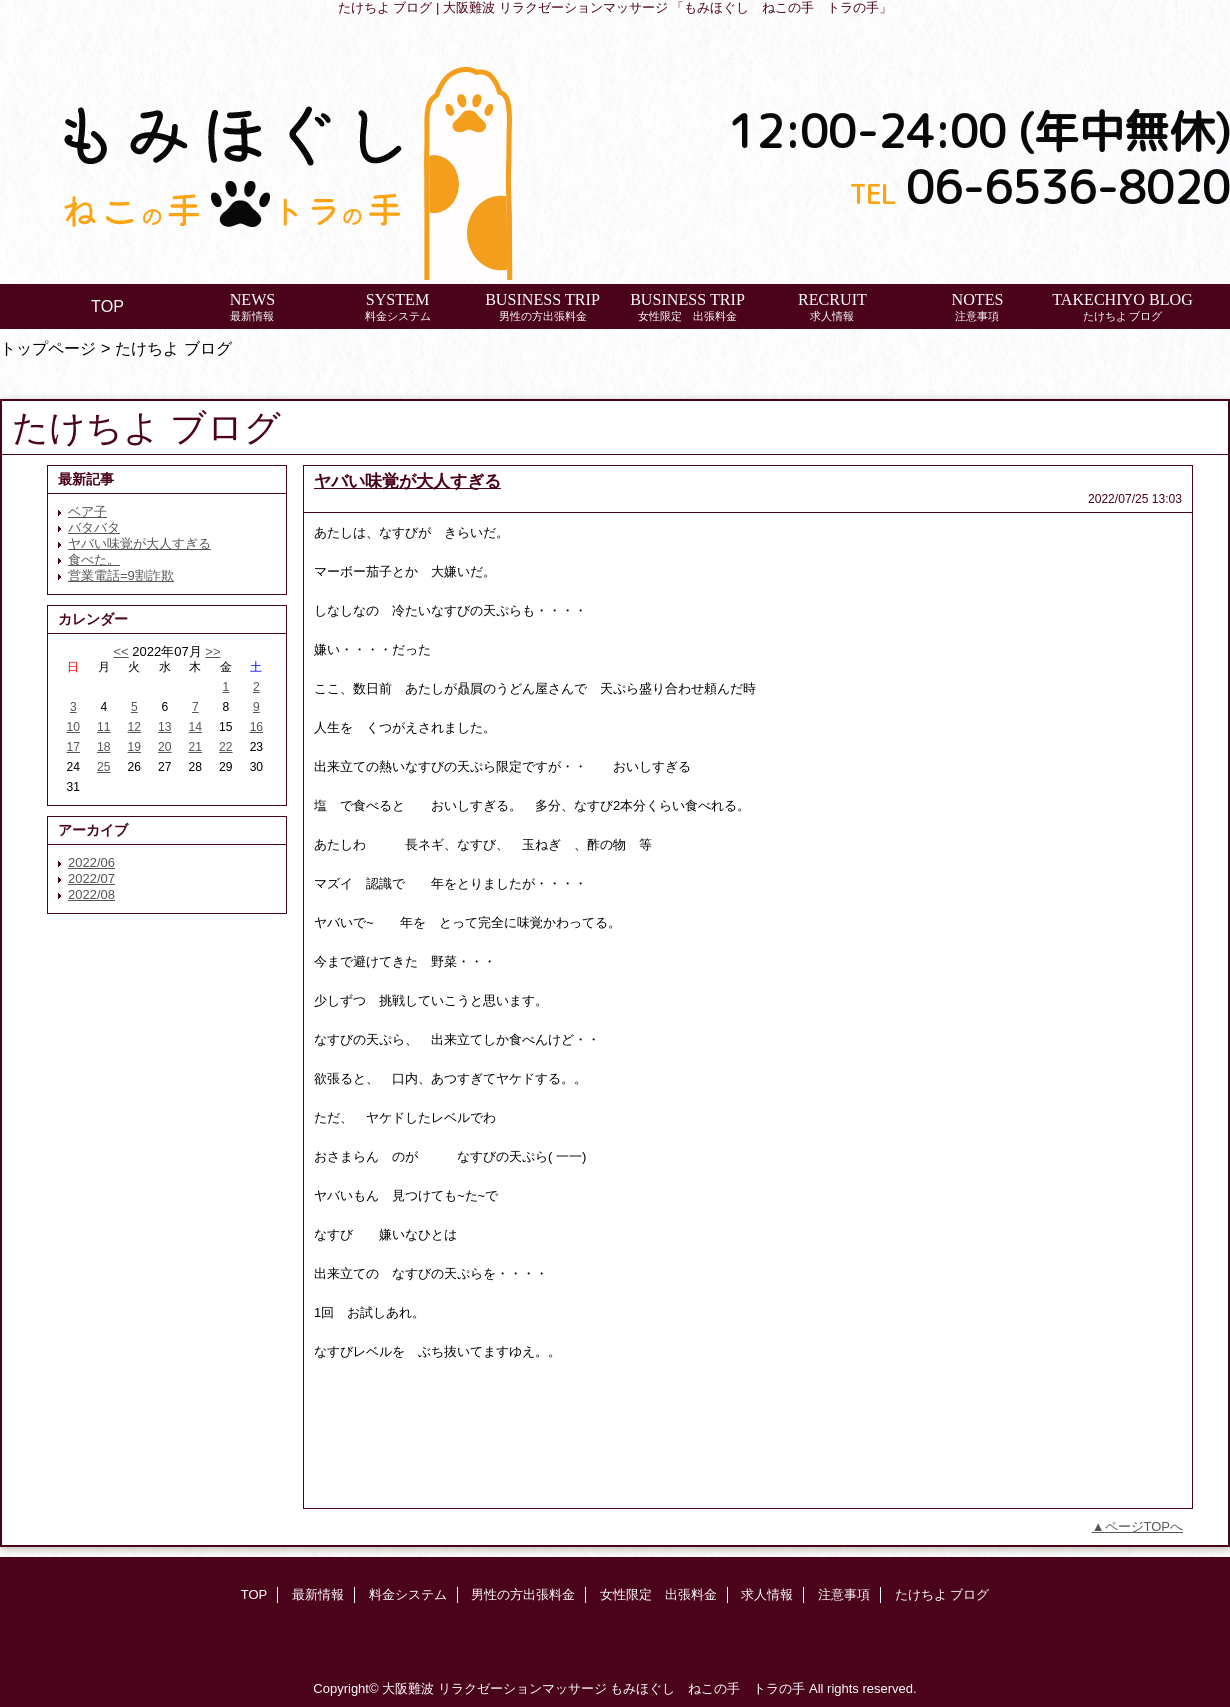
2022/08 (91, 894)
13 (164, 727)
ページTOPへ (1144, 1526)
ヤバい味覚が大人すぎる (139, 543)
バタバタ (94, 527)
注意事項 (844, 1594)
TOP (107, 306)
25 (103, 767)
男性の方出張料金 (523, 1594)
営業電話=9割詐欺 (121, 575)
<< (120, 651)
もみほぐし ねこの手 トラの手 (707, 1688)
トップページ (48, 348)
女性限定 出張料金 (658, 1594)
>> (212, 651)
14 (195, 727)
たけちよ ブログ (942, 1594)
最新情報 (318, 1594)
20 (164, 747)
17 (73, 747)
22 (225, 747)
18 (103, 747)
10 (73, 727)
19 (134, 747)
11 (103, 727)
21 (195, 747)
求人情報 (767, 1594)
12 (134, 727)
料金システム (408, 1594)
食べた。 (94, 559)
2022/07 (91, 878)
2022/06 (91, 862)
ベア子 (87, 511)
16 (256, 727)
